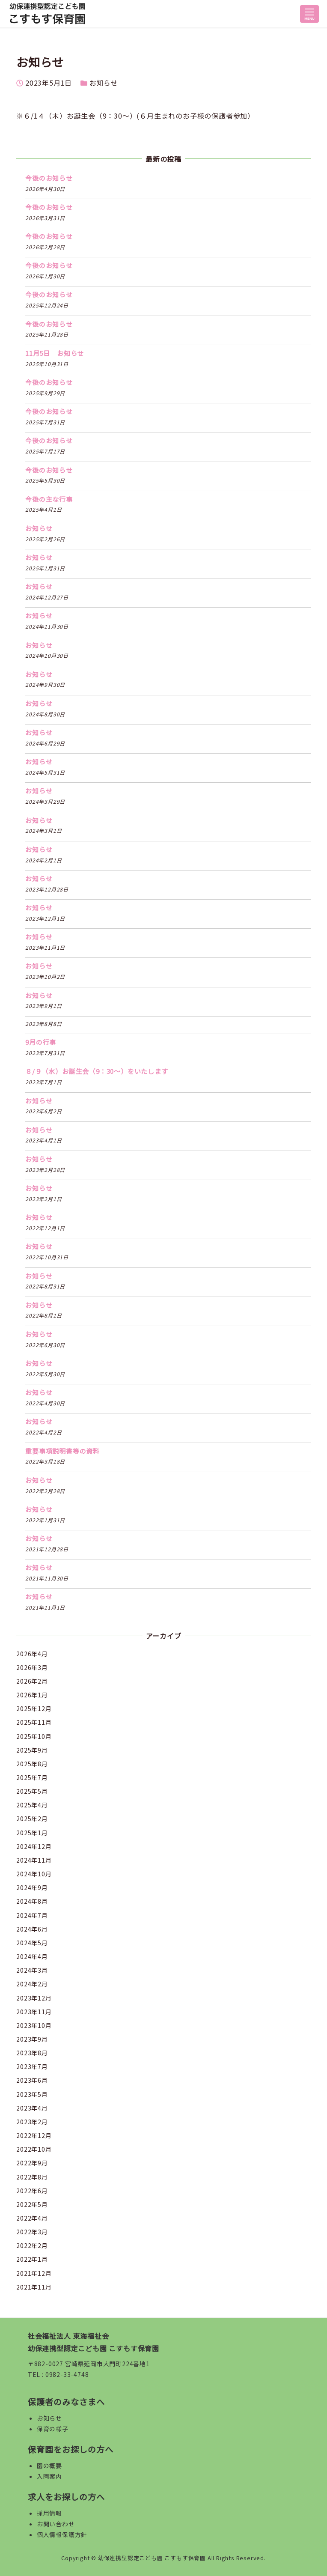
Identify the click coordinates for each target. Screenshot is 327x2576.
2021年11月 (33, 2287)
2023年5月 (32, 2094)
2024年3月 (32, 1970)
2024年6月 (32, 1929)
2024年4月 (32, 1956)
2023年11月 (33, 2011)
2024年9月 (32, 1887)
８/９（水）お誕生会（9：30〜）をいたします (96, 1071)
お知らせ (103, 83)
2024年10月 (33, 1873)
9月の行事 (40, 1042)
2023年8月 (32, 2052)
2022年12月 (33, 2135)
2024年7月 (32, 1915)
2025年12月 (33, 1708)
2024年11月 (33, 1860)
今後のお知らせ (49, 177)
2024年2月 (32, 1984)
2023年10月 (33, 2025)
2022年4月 (32, 2218)
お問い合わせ (56, 2523)
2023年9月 (32, 2039)
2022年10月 (33, 2149)
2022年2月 (32, 2245)
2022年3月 (32, 2231)
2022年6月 (32, 2190)
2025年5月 (32, 1791)
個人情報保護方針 (62, 2534)
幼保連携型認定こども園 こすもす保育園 (152, 2558)
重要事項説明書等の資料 (62, 1450)
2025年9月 (32, 1750)
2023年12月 (33, 1998)
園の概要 (49, 2465)
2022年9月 (32, 2163)
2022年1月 (32, 2259)
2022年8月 (32, 2177)
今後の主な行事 (49, 499)
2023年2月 (32, 2121)
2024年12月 (33, 1846)
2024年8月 (32, 1901)
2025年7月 (32, 1777)
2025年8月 (32, 1763)
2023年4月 (32, 2108)
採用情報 (49, 2513)
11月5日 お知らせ (54, 353)
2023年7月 (32, 2066)
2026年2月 (32, 1681)
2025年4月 (32, 1805)
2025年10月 (33, 1736)
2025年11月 (33, 1722)
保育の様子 (52, 2428)
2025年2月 (32, 1818)
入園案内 (49, 2476)
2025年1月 (32, 1832)
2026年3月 (32, 1667)
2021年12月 (33, 2273)
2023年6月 (32, 2080)
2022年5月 (32, 2204)
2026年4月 (32, 1653)
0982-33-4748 (67, 2374)
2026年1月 (32, 1694)
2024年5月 (32, 1942)
